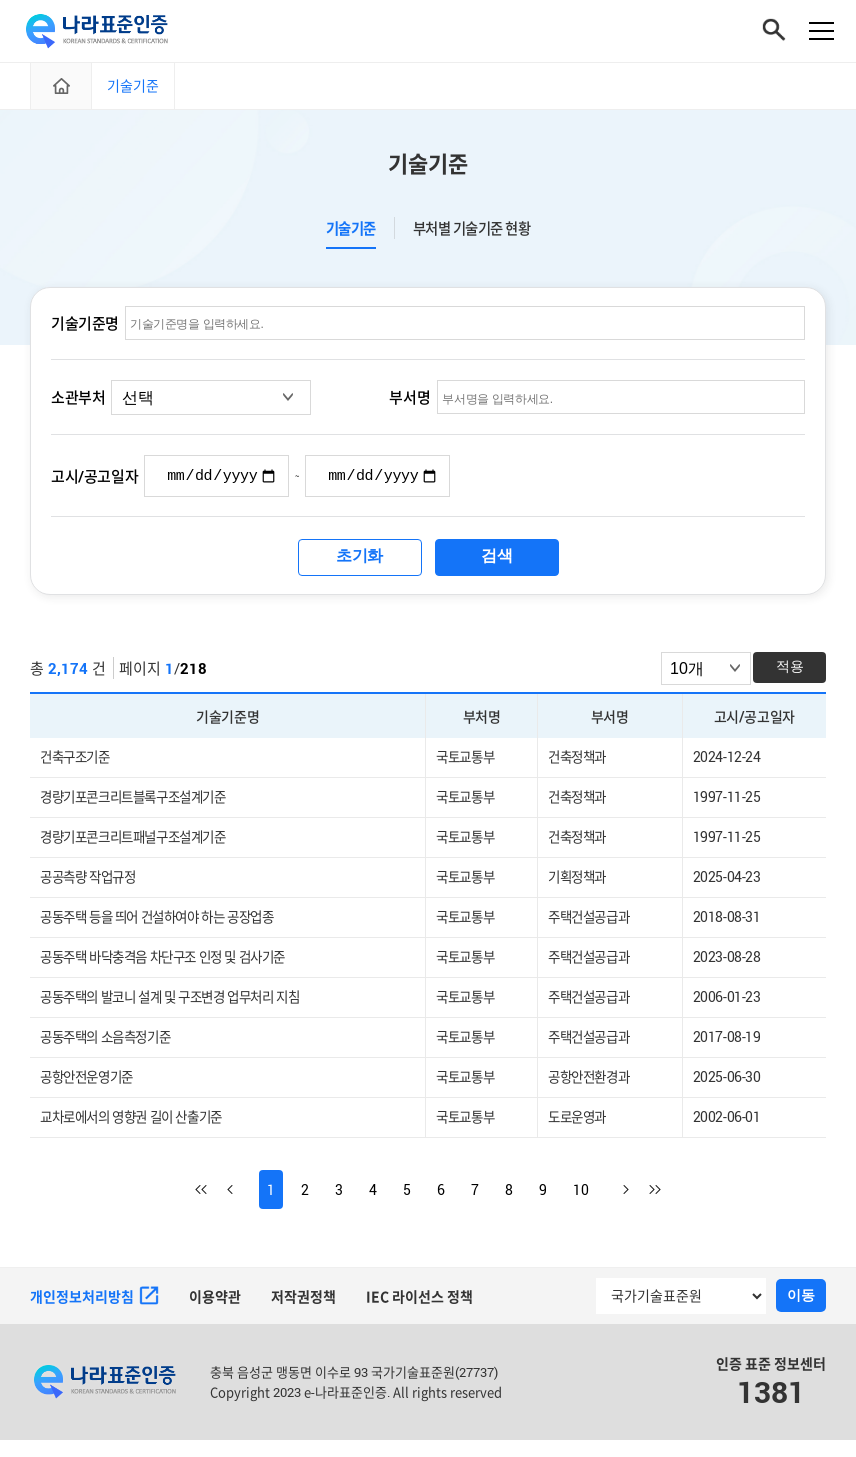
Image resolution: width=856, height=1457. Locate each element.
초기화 (359, 566)
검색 (496, 566)
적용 (790, 677)
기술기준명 (85, 331)
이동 (801, 1312)
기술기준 (351, 236)
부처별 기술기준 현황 (472, 236)
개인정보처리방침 (94, 1313)
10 (581, 1206)
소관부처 (78, 406)
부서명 (409, 406)
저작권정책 (303, 1313)
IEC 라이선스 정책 (419, 1313)
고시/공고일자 (94, 486)
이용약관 (215, 1313)
